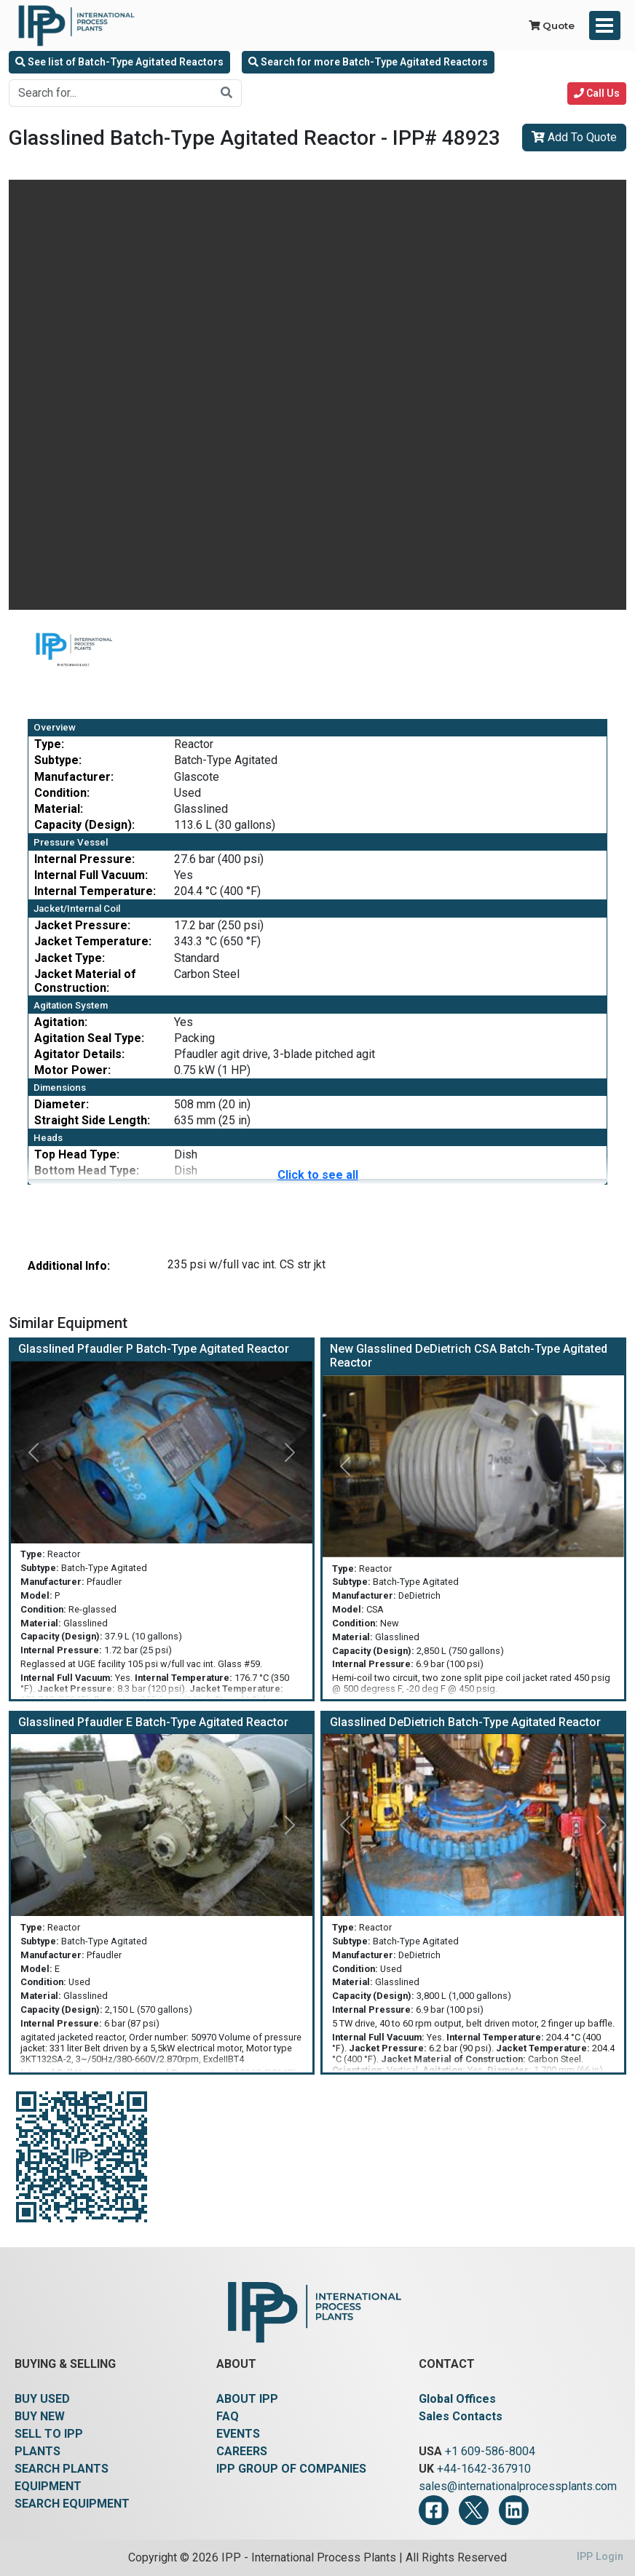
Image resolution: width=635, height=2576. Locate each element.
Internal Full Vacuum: (91, 875)
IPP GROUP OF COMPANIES (291, 2469)
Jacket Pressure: (82, 925)
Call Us (597, 93)
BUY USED (42, 2399)
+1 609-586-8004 (490, 2451)
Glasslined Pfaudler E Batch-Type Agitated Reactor (153, 1722)
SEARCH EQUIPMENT (72, 2504)
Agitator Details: (79, 1054)
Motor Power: (72, 1070)
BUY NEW (40, 2416)
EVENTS (238, 2434)
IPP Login (600, 2557)
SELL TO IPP (49, 2434)
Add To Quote (574, 137)
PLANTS (37, 2451)
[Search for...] (111, 93)
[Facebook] (434, 2510)
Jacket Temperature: (92, 941)
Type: (49, 744)
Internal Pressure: (84, 859)
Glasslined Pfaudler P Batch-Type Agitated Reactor (153, 1349)
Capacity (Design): (84, 825)
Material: (58, 809)
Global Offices (457, 2399)
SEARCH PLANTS (62, 2469)
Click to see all (317, 1175)
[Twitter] (474, 2510)
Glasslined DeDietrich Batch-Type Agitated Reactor (465, 1722)
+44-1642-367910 (484, 2469)
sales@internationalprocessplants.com (518, 2486)
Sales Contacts (460, 2416)
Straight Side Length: (92, 1120)
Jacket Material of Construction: (85, 981)
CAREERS (241, 2451)
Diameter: (61, 1104)
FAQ (227, 2416)
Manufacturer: (74, 777)
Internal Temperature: (95, 891)
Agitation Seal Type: (89, 1038)
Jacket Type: (69, 958)
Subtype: (58, 760)
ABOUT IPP (247, 2399)
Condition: (62, 793)
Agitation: (60, 1022)
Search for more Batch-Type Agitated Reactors (368, 62)
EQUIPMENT (48, 2486)
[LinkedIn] (514, 2510)
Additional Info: (69, 1266)
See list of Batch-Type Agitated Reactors (119, 62)
